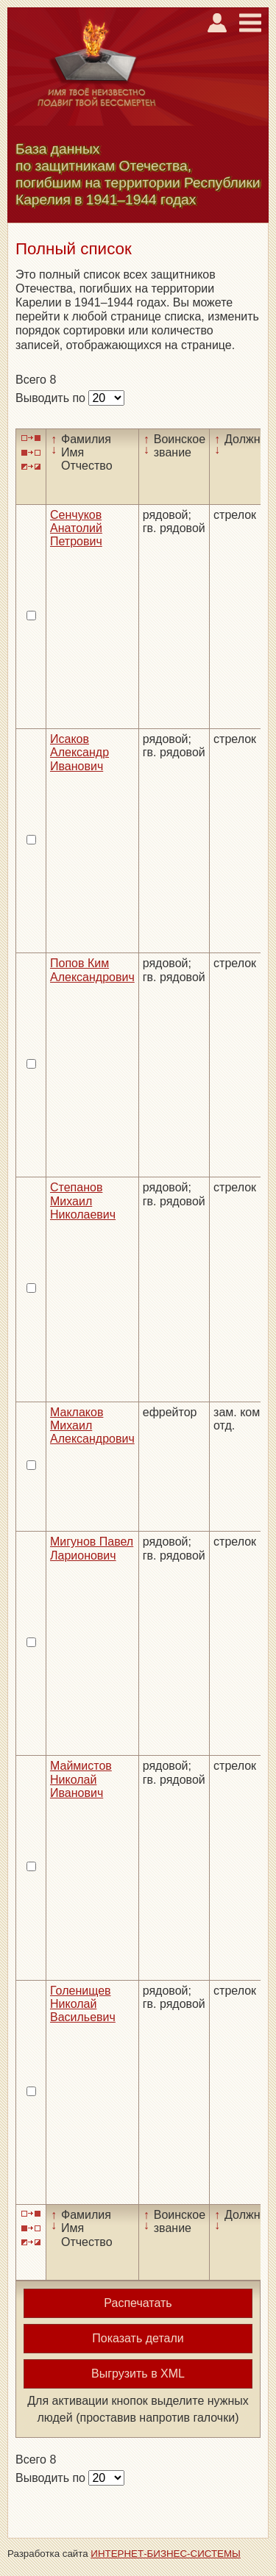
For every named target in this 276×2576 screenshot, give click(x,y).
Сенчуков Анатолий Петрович (76, 528)
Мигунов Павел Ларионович (91, 1548)
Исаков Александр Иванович (79, 752)
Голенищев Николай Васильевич (83, 2004)
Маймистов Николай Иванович (81, 1779)
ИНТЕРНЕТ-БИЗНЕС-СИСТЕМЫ (166, 2553)
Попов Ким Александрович (92, 970)
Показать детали (137, 2338)
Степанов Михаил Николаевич (83, 1201)
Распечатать (137, 2303)
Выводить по (51, 398)
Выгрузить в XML (138, 2373)
